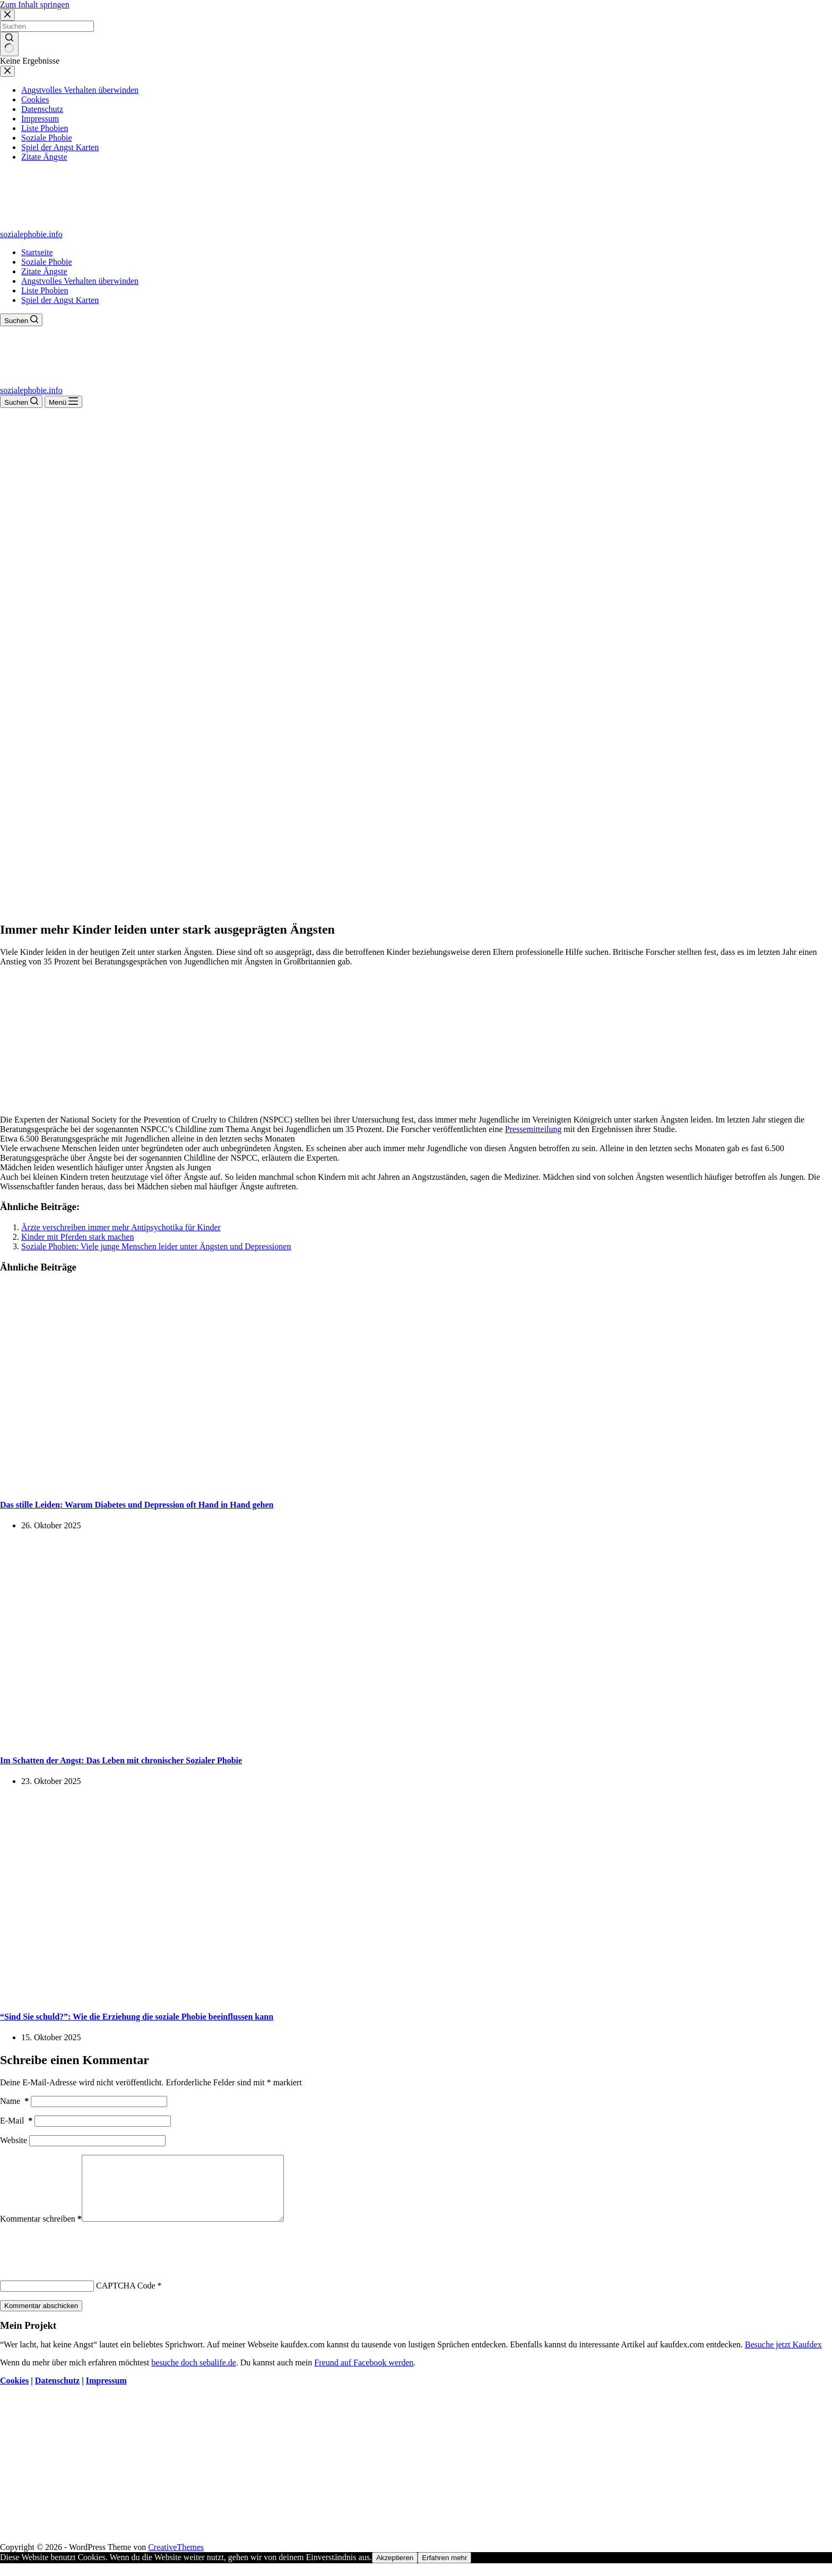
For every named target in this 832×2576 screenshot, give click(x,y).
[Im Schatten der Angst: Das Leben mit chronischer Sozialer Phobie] (204, 1739)
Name (14, 2100)
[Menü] (63, 402)
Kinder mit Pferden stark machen (77, 1236)
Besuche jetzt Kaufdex (783, 2357)
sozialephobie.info (31, 234)
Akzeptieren (394, 2570)
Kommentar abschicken (41, 2318)
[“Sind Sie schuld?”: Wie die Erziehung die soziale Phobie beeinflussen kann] (204, 1995)
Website (13, 2140)
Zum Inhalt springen (35, 4)
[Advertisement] (416, 487)
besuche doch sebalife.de (193, 2375)
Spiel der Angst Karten (60, 299)
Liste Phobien (44, 290)
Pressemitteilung (533, 1129)
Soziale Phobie (46, 261)
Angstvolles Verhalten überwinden (79, 280)
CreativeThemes (176, 2559)
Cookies (14, 2393)
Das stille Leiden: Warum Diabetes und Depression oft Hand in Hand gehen (136, 1504)
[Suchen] (21, 320)
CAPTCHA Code (125, 2298)
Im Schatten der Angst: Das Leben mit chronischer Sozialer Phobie (121, 1760)
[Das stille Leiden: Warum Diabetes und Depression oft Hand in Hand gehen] (204, 1483)
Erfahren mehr (444, 2570)
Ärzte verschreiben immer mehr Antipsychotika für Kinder (121, 1227)
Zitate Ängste (44, 271)
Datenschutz (57, 2393)
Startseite (37, 252)
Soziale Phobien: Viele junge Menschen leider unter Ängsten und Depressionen (156, 1246)
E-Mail (16, 2120)
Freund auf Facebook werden (363, 2375)
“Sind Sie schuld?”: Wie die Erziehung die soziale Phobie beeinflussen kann (136, 2016)
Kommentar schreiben (41, 2231)
